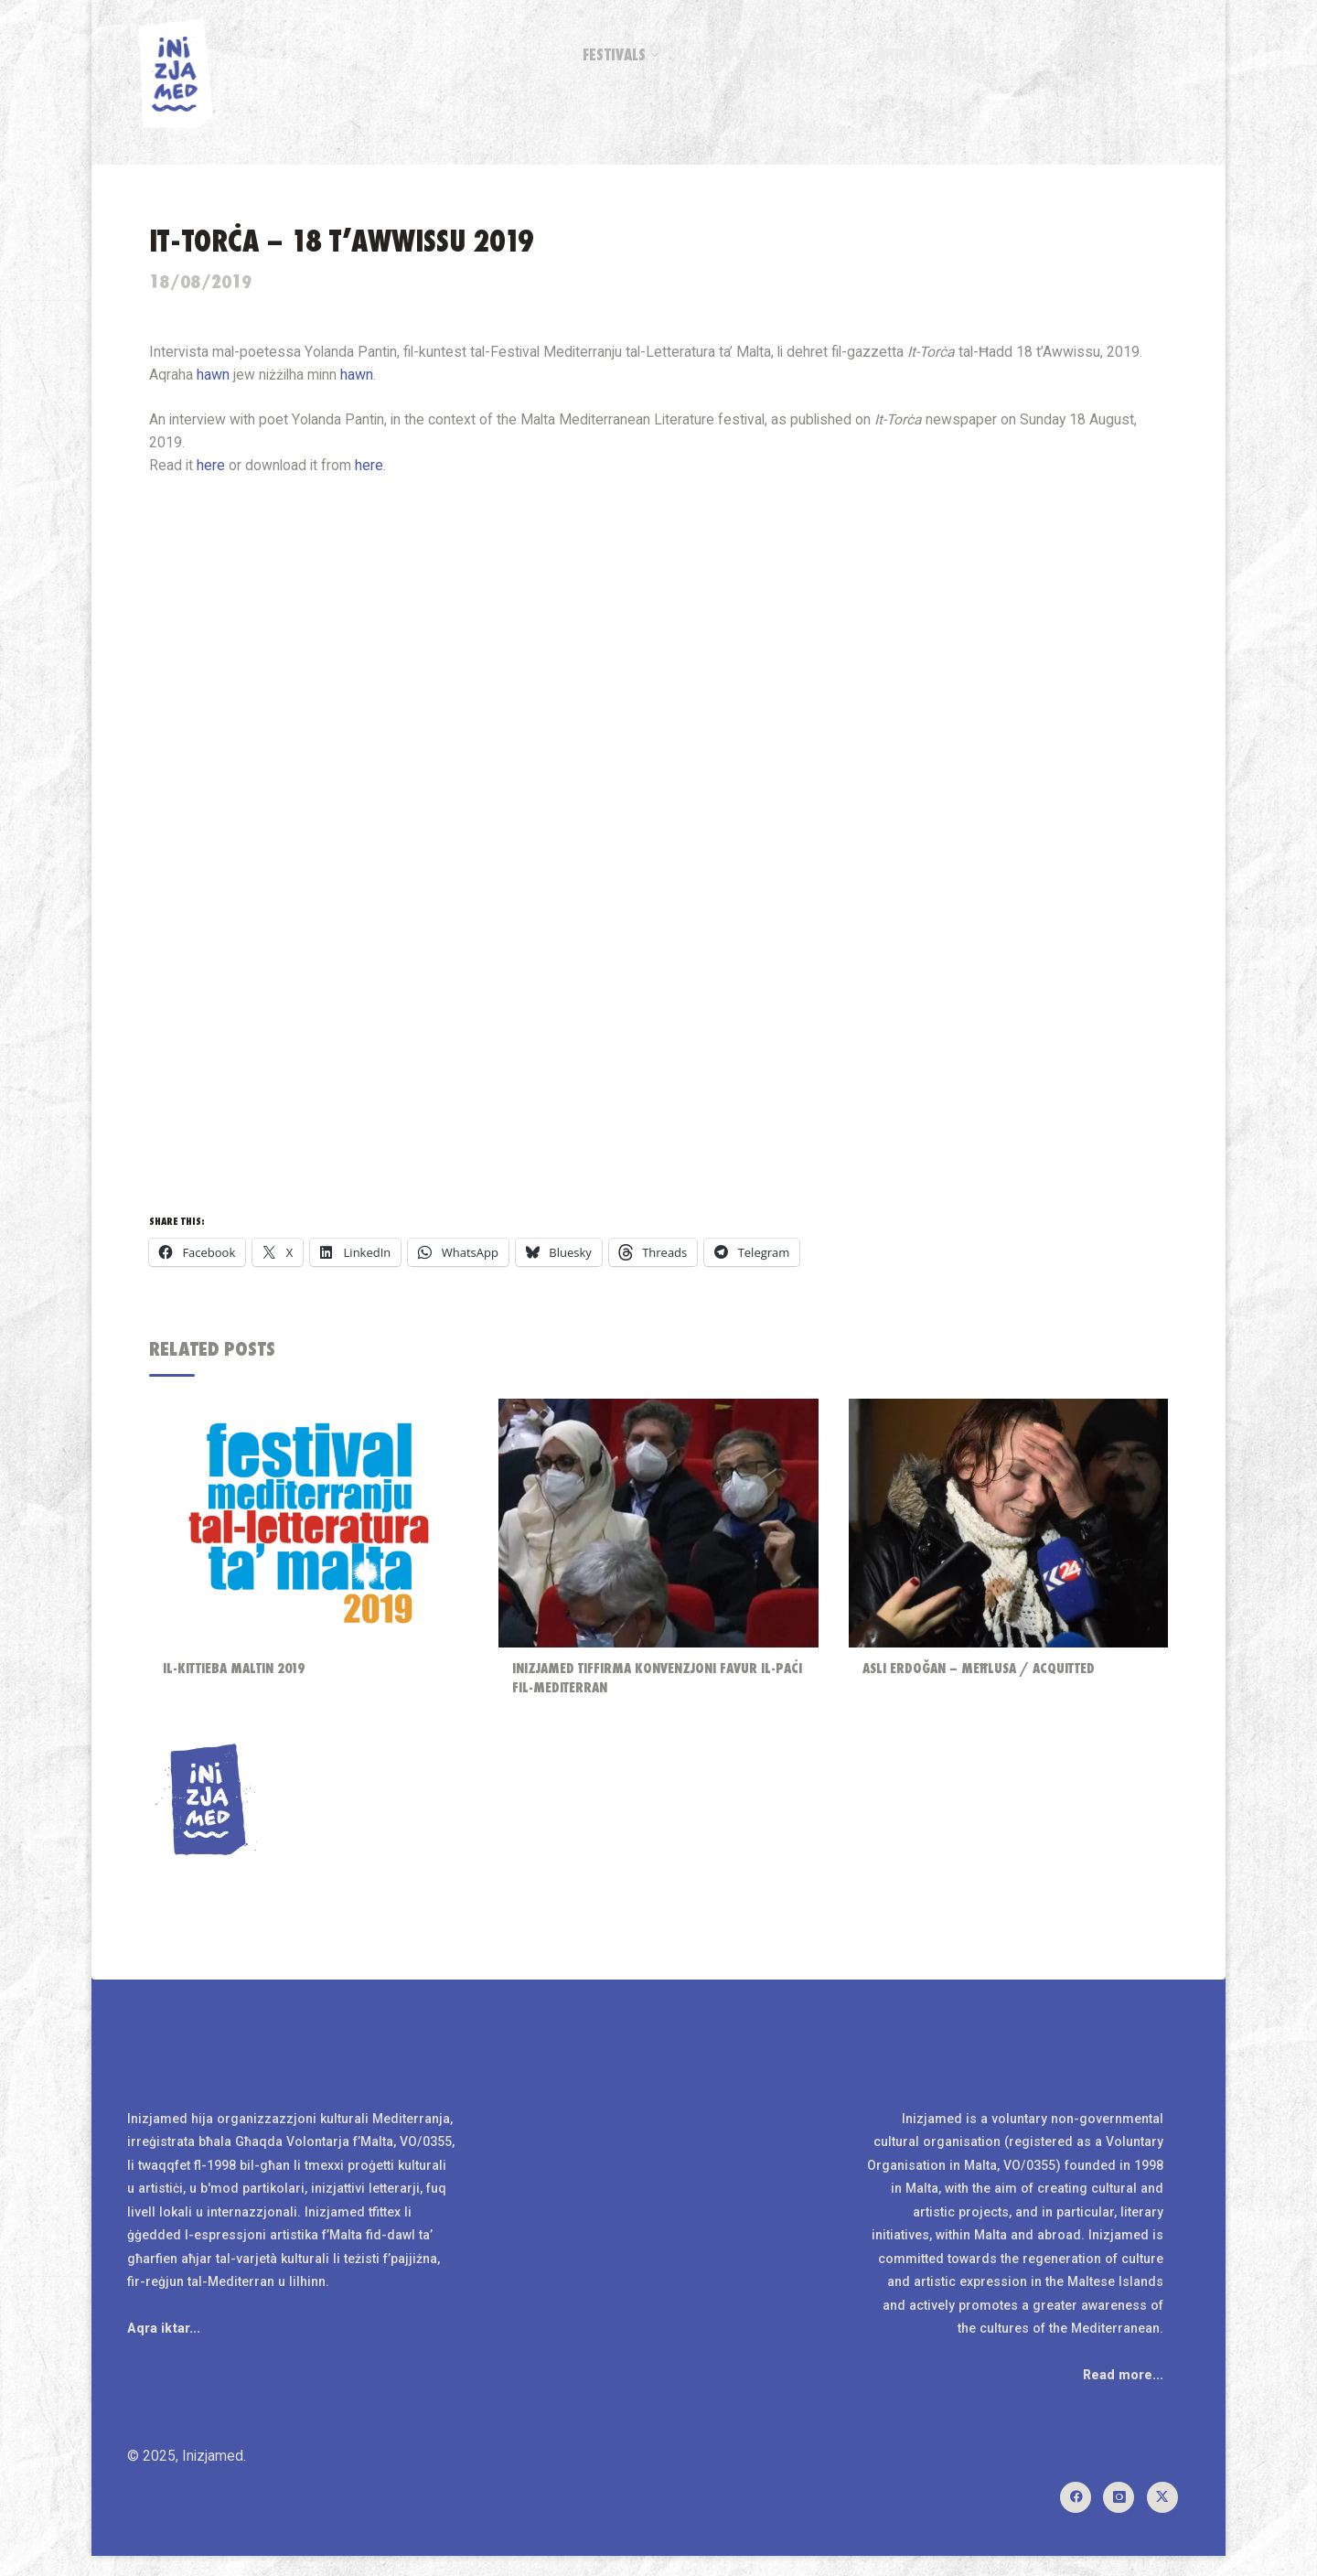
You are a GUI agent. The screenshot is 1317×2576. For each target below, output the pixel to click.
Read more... (1121, 2391)
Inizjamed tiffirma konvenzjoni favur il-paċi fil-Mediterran (646, 1685)
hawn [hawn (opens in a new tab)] (216, 378)
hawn (361, 378)
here (373, 469)
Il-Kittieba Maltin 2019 (237, 1675)
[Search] (1176, 55)
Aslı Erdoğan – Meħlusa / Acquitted (980, 1675)
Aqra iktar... (164, 2345)
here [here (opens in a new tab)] (214, 469)
